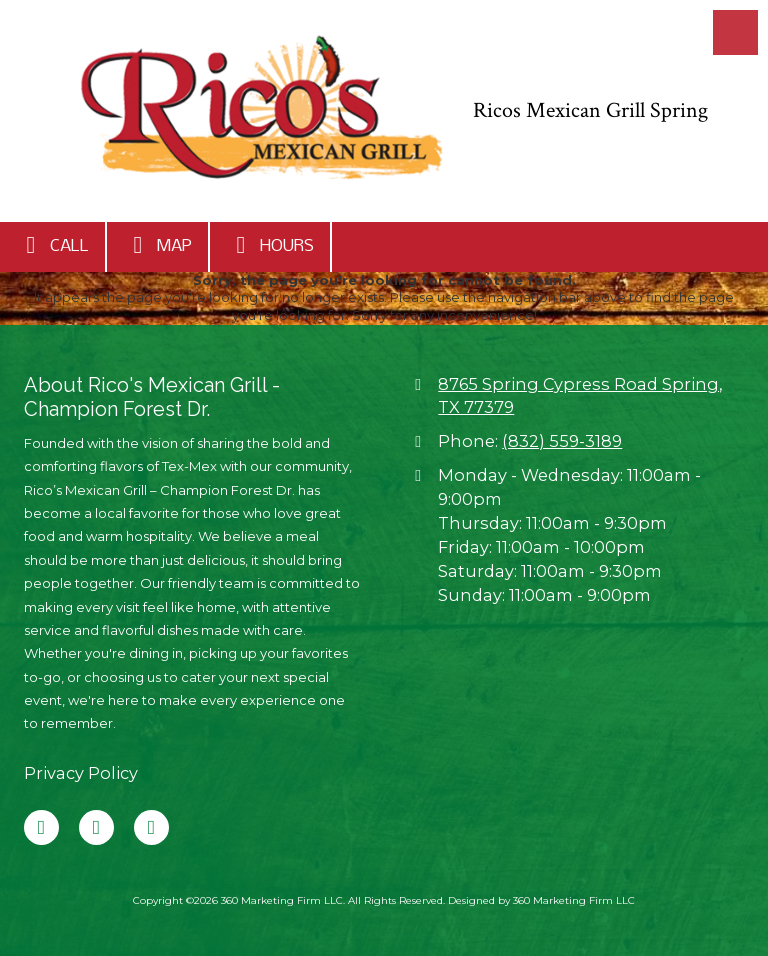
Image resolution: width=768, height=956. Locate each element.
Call (52, 245)
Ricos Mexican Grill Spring (590, 110)
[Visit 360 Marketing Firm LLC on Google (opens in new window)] (96, 827)
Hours (270, 245)
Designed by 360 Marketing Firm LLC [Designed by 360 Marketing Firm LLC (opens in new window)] (541, 900)
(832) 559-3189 (562, 441)
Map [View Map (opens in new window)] (157, 245)
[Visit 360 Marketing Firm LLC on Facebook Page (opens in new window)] (41, 827)
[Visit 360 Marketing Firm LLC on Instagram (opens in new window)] (151, 827)
